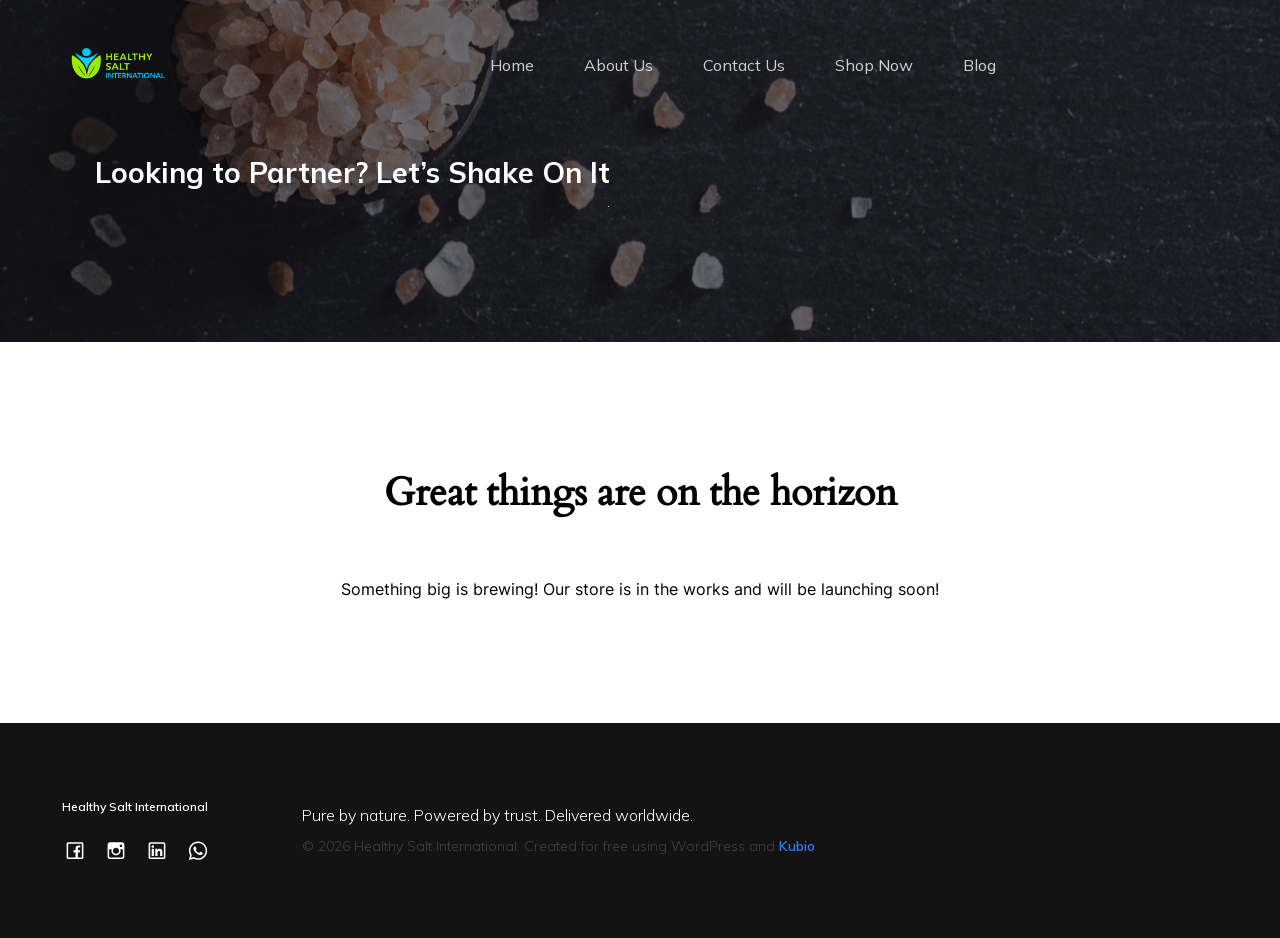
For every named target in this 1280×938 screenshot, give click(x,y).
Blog (979, 65)
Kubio (797, 846)
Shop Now (874, 65)
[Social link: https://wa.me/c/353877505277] (205, 849)
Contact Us (744, 65)
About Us (618, 65)
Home (512, 65)
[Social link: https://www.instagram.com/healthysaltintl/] (123, 849)
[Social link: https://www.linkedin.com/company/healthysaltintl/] (164, 849)
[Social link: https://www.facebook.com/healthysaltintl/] (82, 849)
